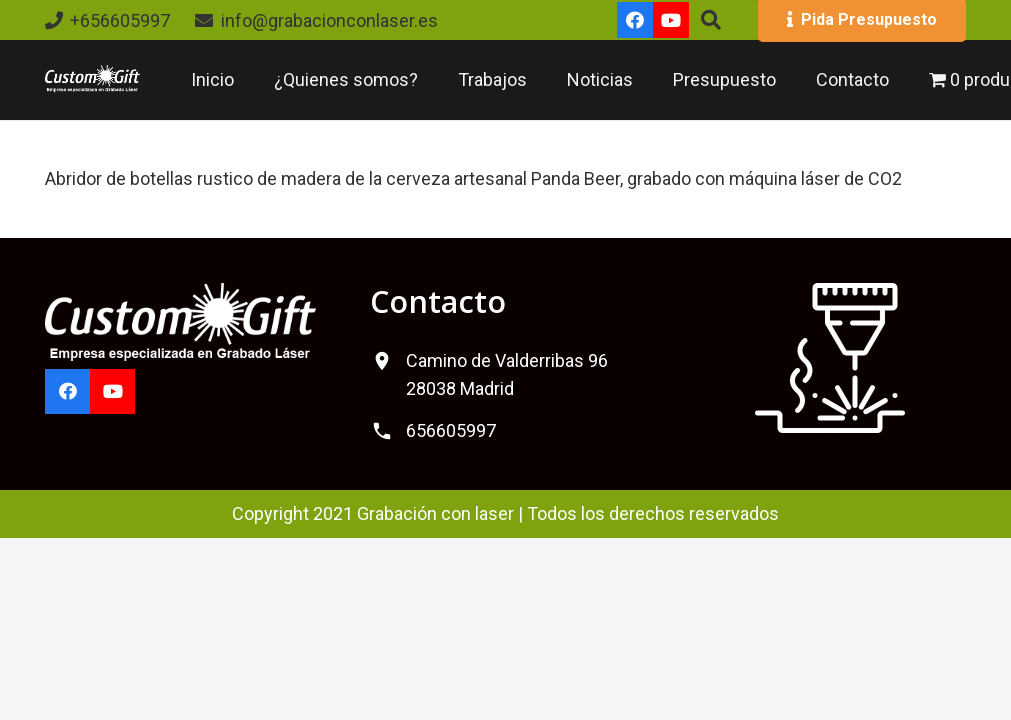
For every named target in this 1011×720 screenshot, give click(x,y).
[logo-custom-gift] (92, 80)
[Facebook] (635, 20)
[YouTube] (671, 20)
